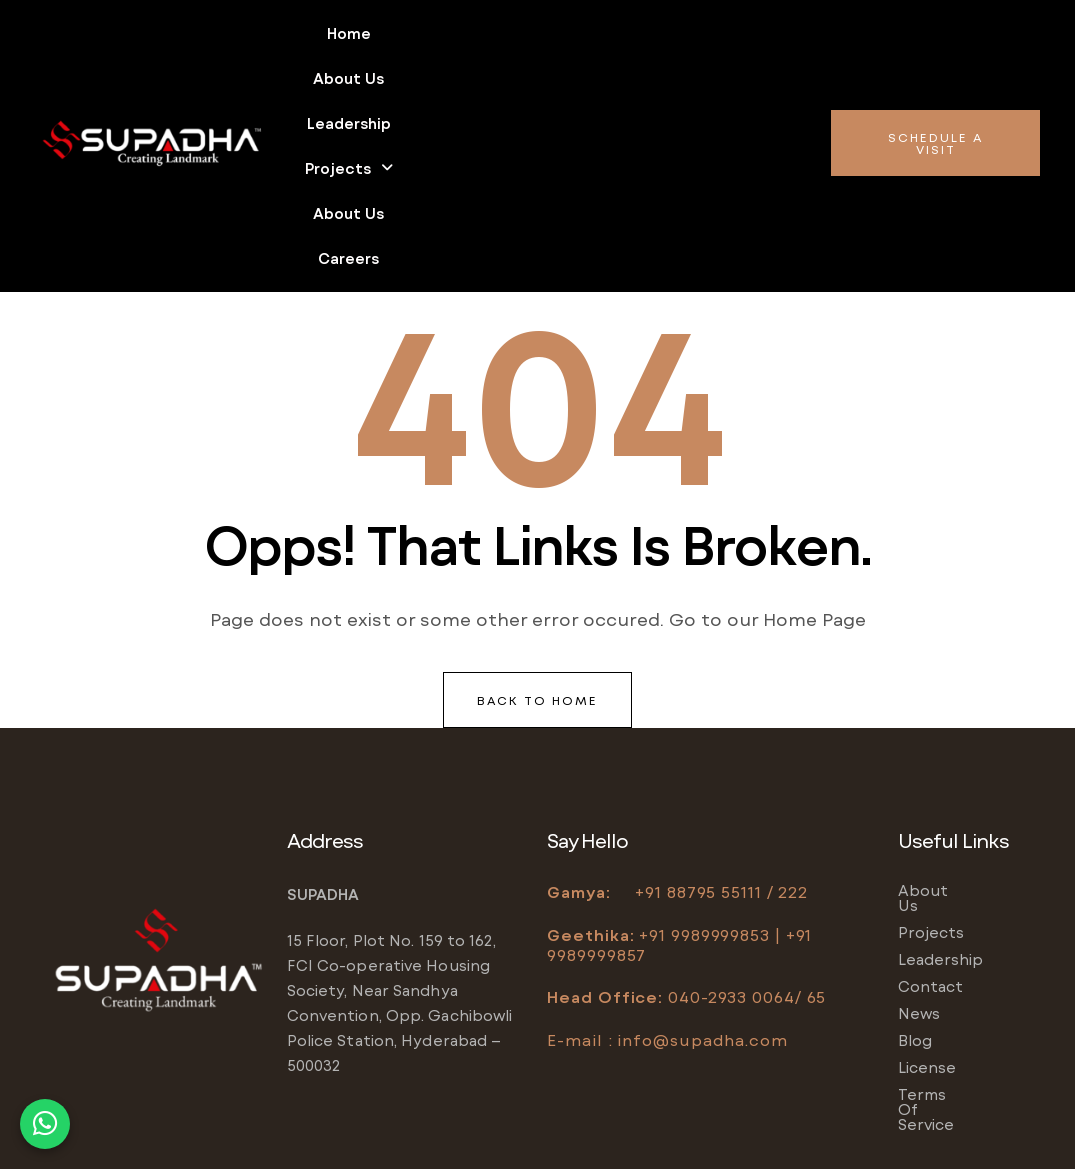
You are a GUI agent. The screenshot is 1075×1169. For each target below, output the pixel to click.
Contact (930, 791)
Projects (649, 33)
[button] (649, 33)
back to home (537, 520)
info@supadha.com (702, 859)
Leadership (533, 33)
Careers (554, 78)
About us (425, 33)
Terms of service (964, 899)
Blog (915, 845)
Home (338, 33)
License (927, 872)
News (919, 818)
